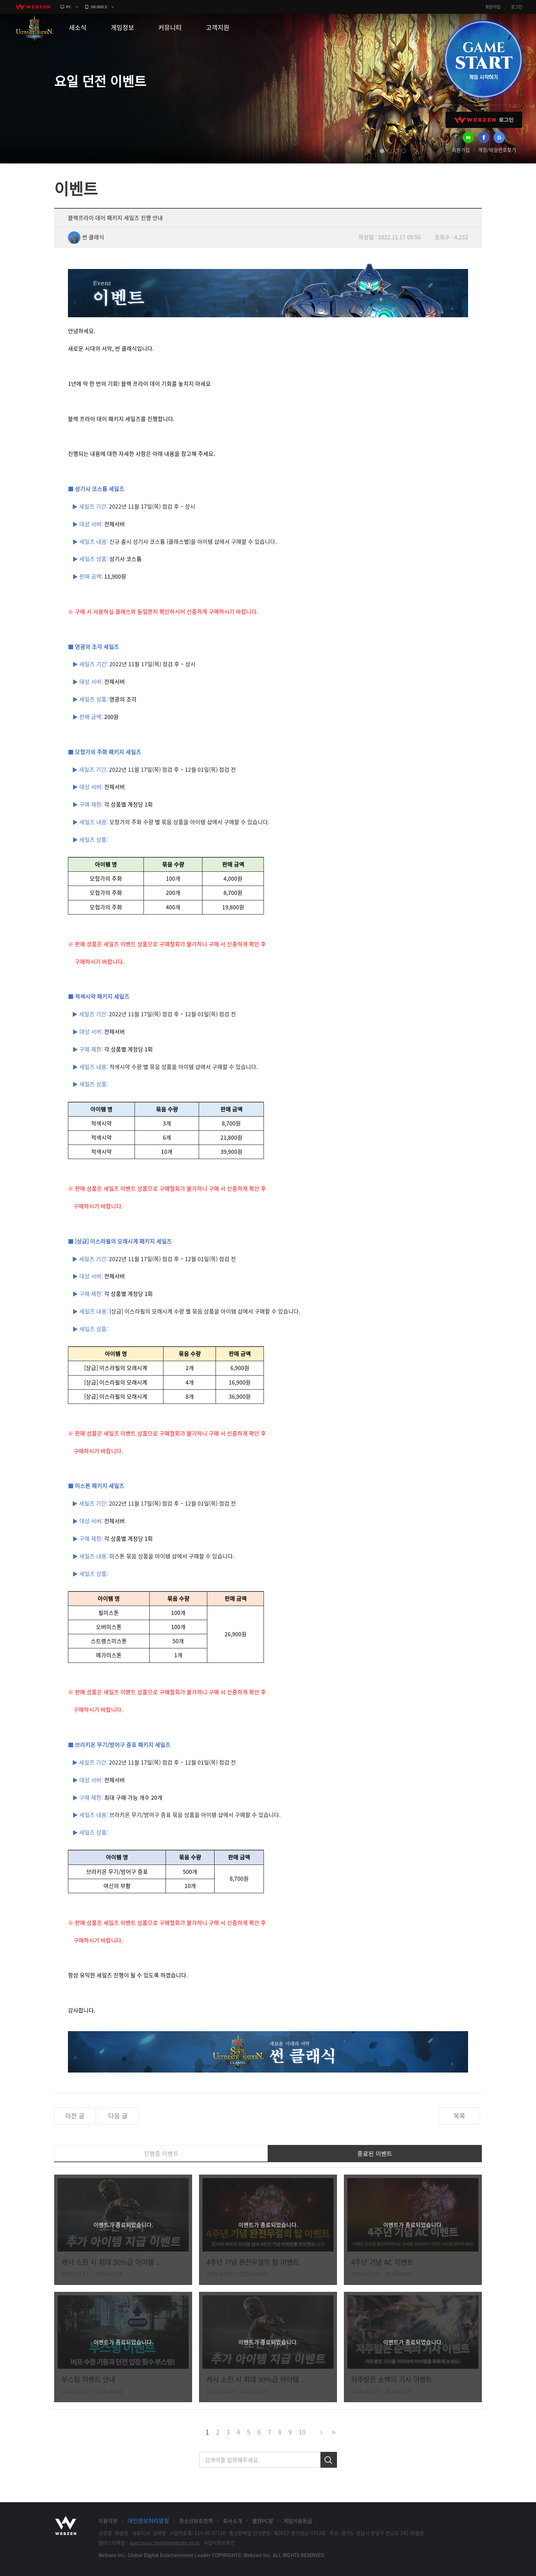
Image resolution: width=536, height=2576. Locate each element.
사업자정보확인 (219, 2542)
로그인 (516, 7)
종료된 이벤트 (374, 2153)
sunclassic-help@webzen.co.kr (164, 2542)
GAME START (483, 59)
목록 (459, 2115)
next (416, 151)
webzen (33, 7)
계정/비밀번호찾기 (497, 149)
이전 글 (75, 2115)
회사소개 (232, 2521)
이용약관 (108, 2521)
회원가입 (492, 7)
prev (370, 151)
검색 (328, 2460)
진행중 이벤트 (161, 2153)
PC (69, 6)
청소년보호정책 (196, 2521)
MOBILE (99, 6)
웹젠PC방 (262, 2521)
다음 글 (118, 2115)
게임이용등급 (297, 2521)
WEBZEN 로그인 (484, 120)
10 (302, 2432)
